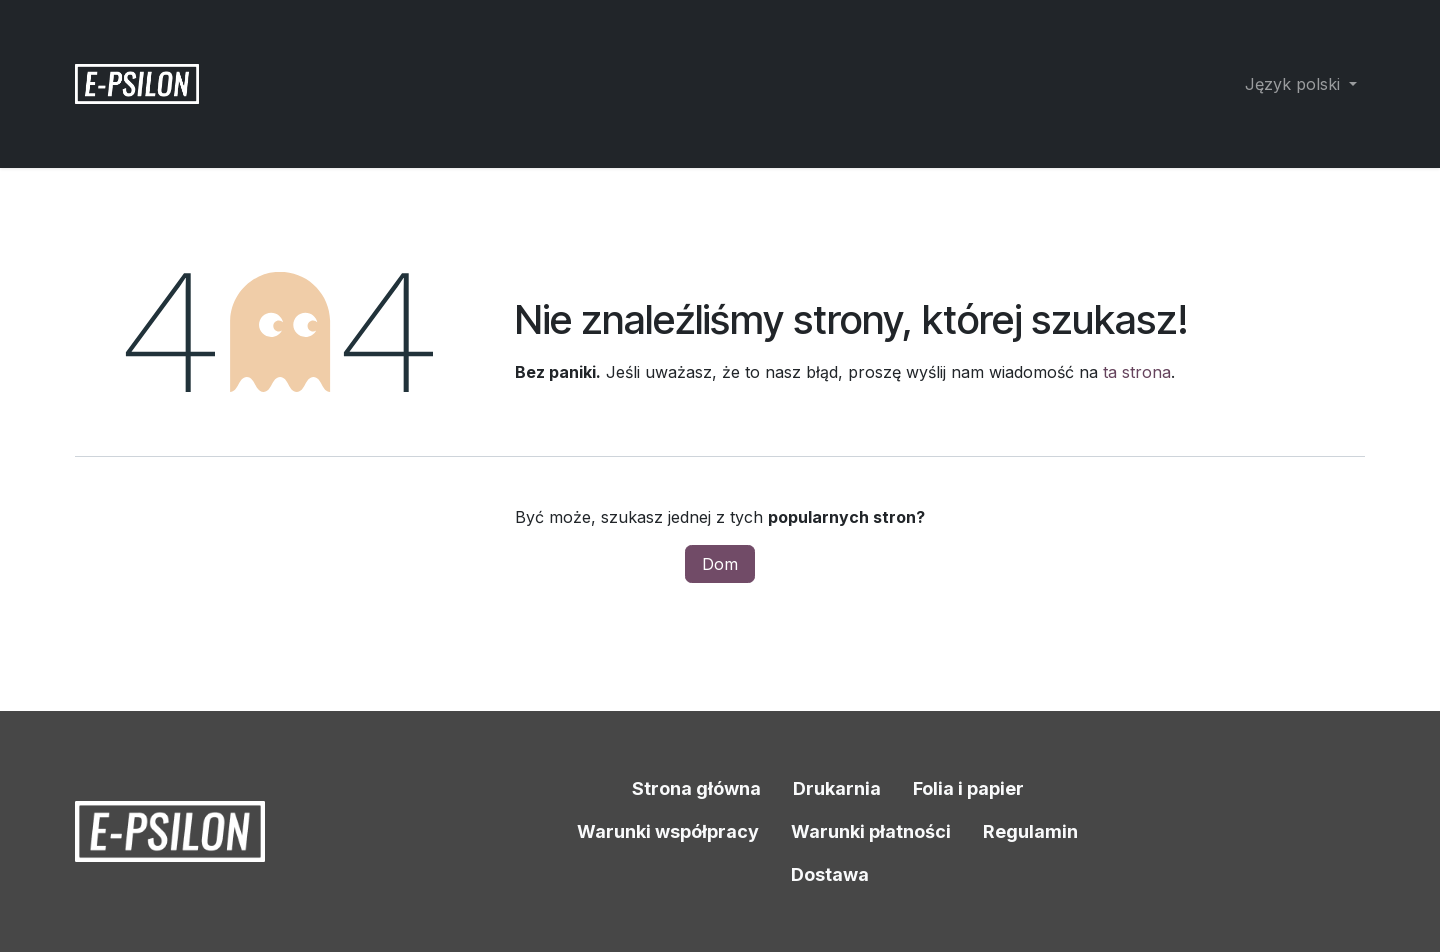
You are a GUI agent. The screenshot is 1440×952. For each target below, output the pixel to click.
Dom (720, 564)
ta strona (1137, 372)
